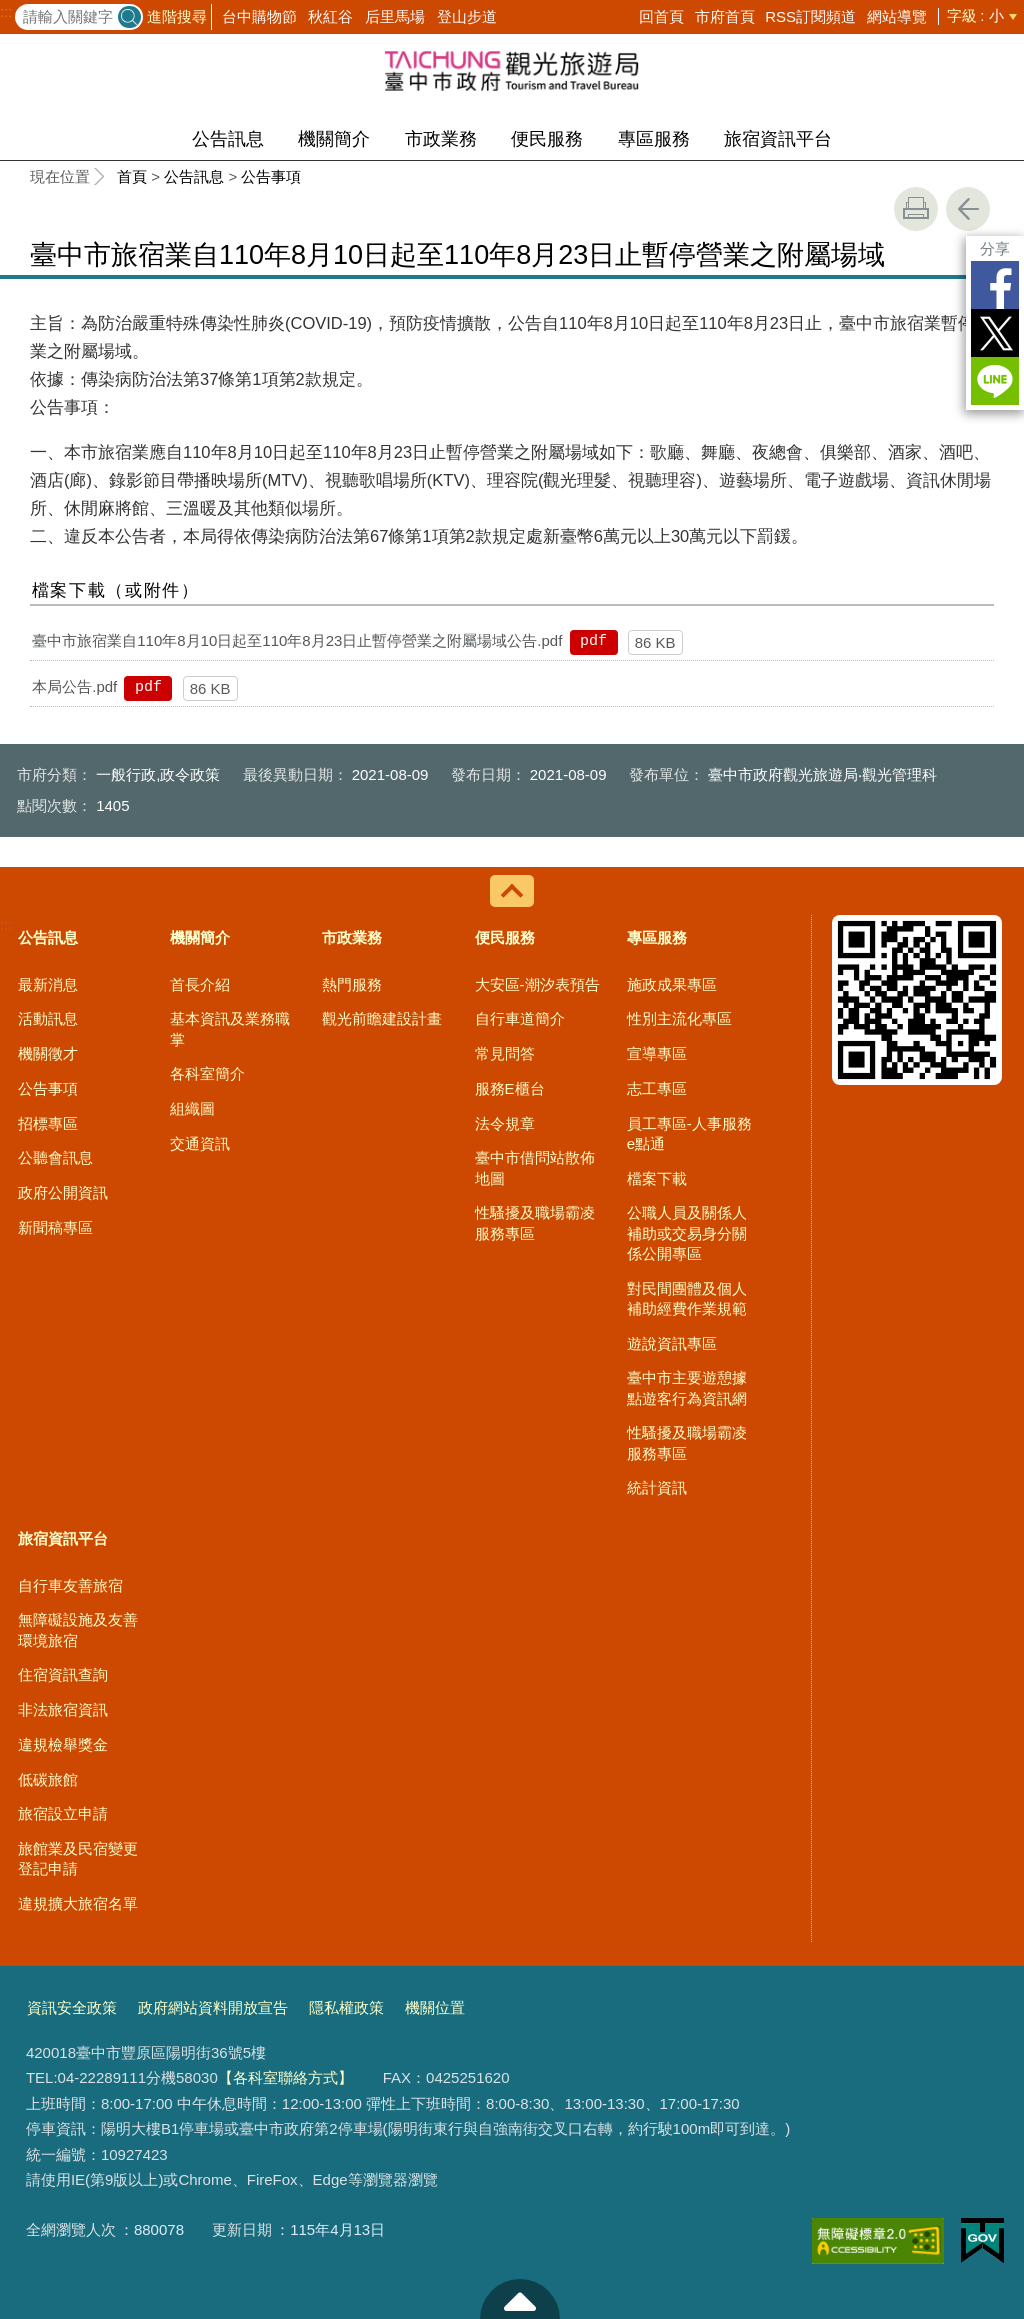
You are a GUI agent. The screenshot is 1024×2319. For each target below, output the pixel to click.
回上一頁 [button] (968, 209)
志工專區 (657, 1088)
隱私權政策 (346, 2007)
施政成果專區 (672, 984)
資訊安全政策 (72, 2007)
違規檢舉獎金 (63, 1744)
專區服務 (654, 139)
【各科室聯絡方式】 (285, 2077)
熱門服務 (352, 984)
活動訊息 (48, 1018)
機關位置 (435, 2007)
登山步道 (467, 16)
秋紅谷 (330, 16)
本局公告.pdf (74, 686)
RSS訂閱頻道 (810, 16)
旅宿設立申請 (63, 1813)
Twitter (995, 333)
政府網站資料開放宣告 (213, 2007)
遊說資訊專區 (672, 1343)
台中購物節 (259, 16)
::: (6, 12)
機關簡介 (334, 139)
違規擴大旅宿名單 (78, 1903)
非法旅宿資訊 (63, 1709)
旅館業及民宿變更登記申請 (78, 1858)
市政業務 (441, 139)
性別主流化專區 (679, 1018)
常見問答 (505, 1053)
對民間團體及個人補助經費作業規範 (687, 1298)
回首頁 (661, 16)
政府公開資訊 (63, 1192)
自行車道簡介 (520, 1018)
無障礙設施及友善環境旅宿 (78, 1629)
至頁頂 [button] (520, 2299)
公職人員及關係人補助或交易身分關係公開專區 (687, 1233)
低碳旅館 (48, 1779)
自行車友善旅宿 (70, 1585)
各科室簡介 (207, 1073)
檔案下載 (657, 1178)
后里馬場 (395, 16)
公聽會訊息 (55, 1157)
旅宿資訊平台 (778, 139)
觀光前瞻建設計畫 (382, 1018)
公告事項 (271, 176)
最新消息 (48, 984)
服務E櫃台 (510, 1088)
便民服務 (547, 139)
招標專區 (48, 1123)
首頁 (132, 176)
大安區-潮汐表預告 (537, 984)
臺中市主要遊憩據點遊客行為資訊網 (687, 1387)
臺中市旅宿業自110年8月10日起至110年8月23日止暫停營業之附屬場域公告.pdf (297, 640)
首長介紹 (200, 984)
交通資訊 (200, 1143)
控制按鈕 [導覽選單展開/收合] (512, 891)
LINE (995, 381)
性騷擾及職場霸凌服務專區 (535, 1222)
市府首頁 (725, 16)
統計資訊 (657, 1487)
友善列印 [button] (916, 209)
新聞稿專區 (55, 1227)
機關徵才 (48, 1053)
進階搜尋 (177, 16)
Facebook (995, 285)
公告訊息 (228, 139)
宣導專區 (657, 1053)
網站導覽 (897, 16)
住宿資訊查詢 (63, 1674)
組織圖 (192, 1108)
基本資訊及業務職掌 (230, 1028)
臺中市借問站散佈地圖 (535, 1167)
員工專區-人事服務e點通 (689, 1133)
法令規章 (505, 1123)
